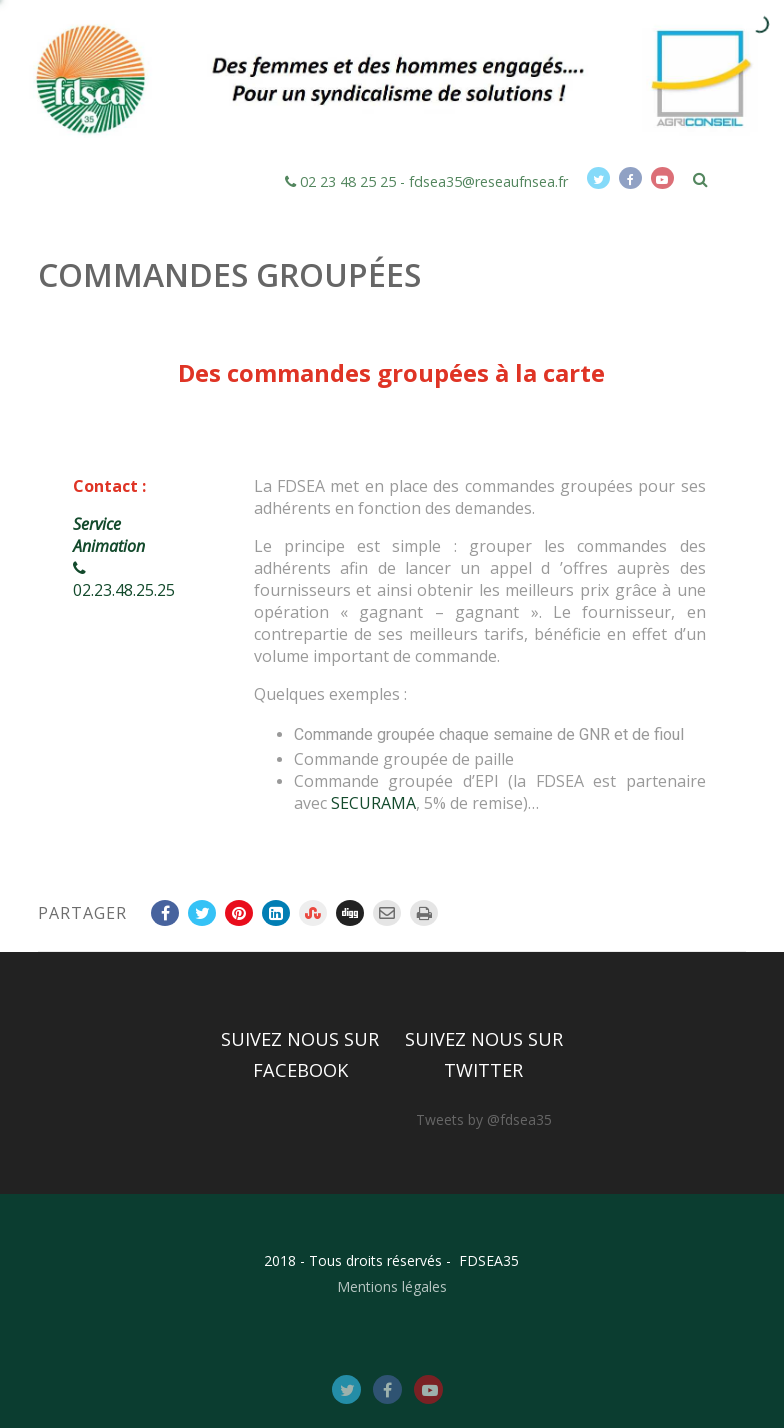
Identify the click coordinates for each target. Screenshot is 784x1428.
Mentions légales (392, 1286)
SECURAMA (373, 803)
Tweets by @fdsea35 (484, 1119)
